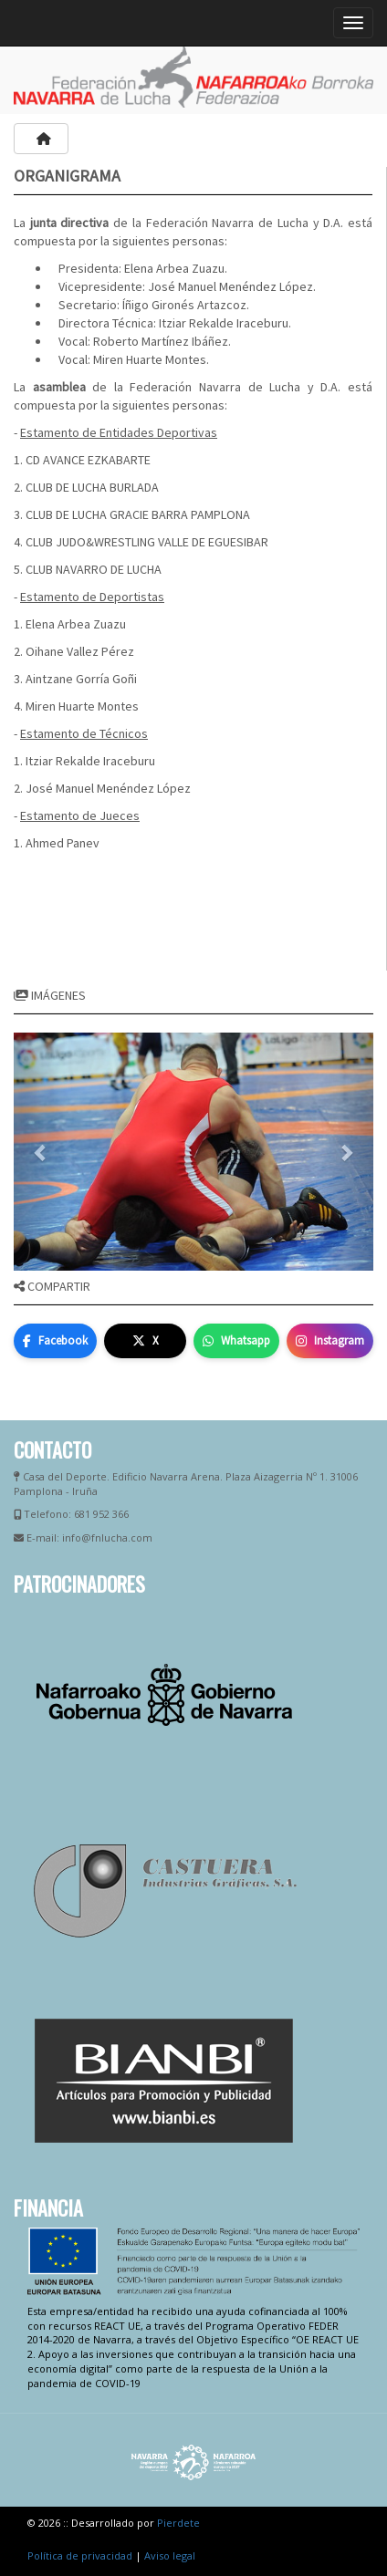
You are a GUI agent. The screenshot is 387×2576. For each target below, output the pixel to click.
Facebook (55, 1340)
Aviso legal (169, 2555)
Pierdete (178, 2522)
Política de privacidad (79, 2555)
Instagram (330, 1340)
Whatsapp (236, 1340)
